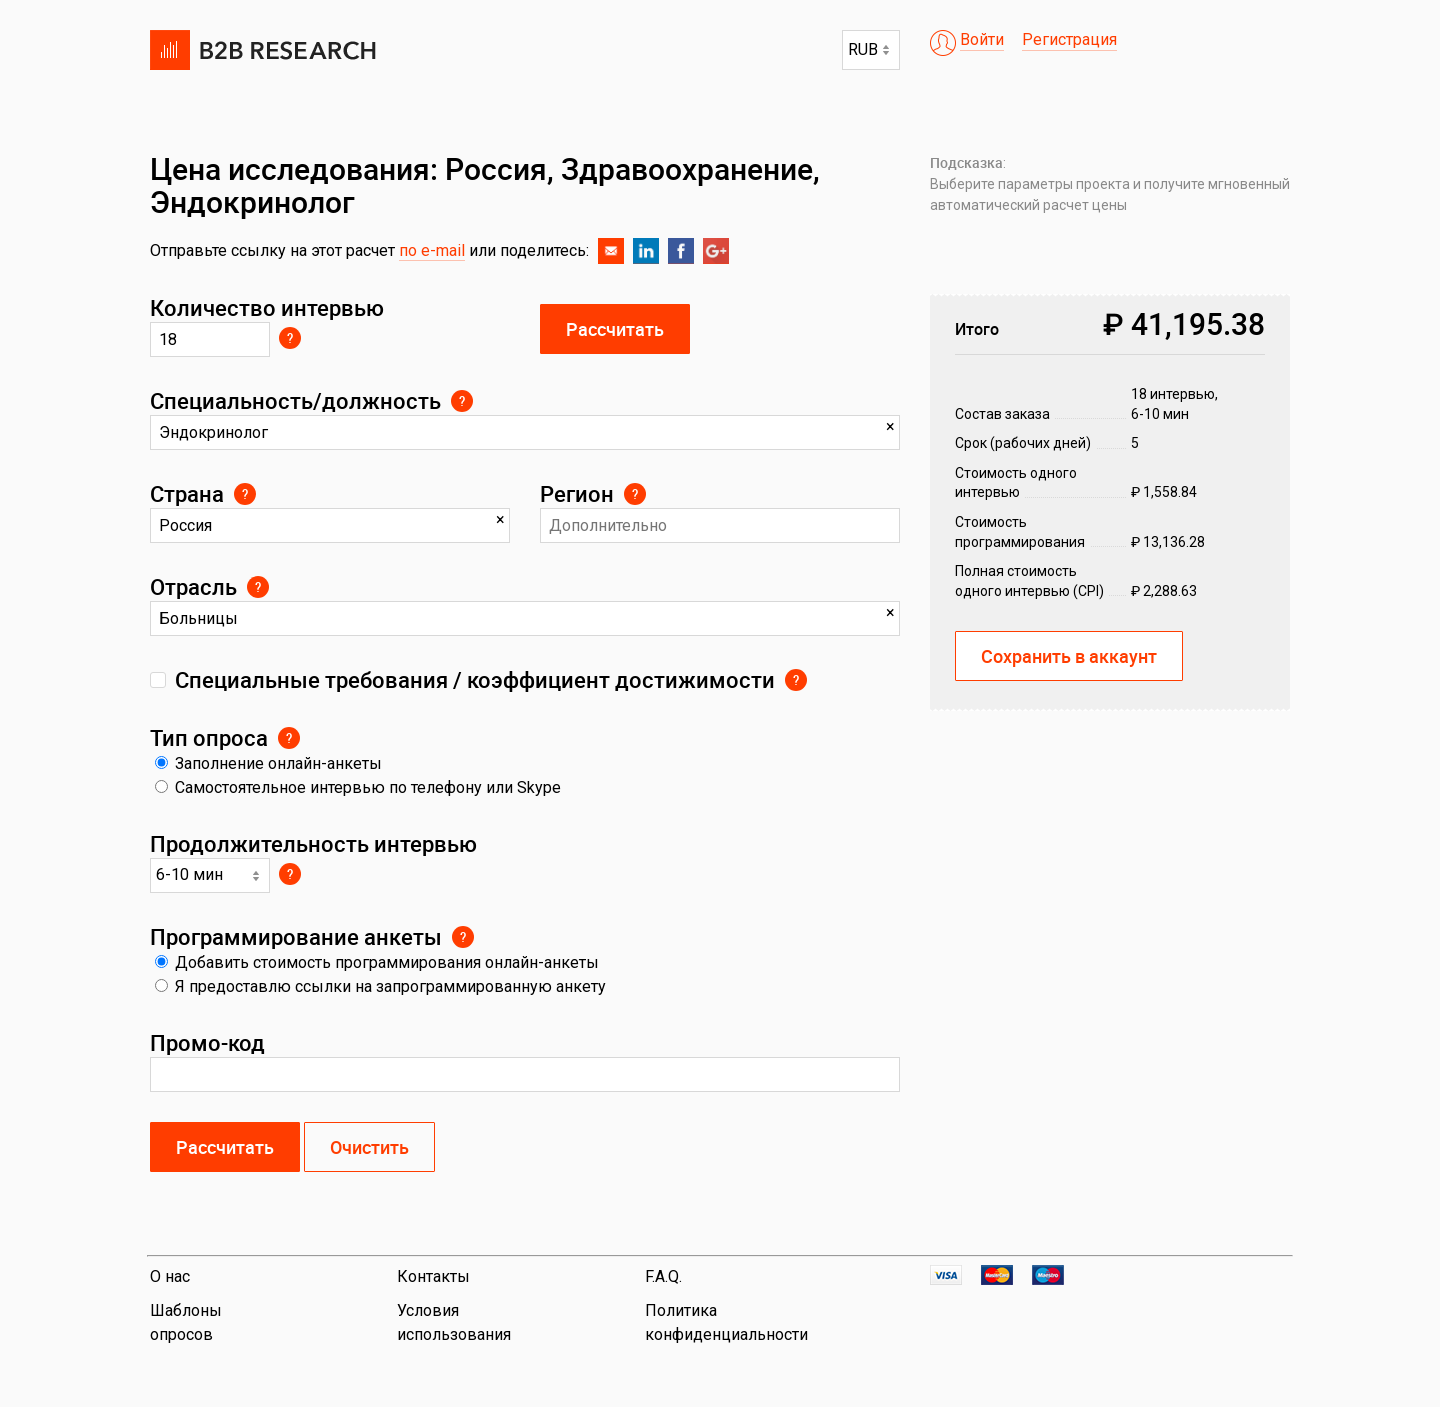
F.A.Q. (663, 1276)
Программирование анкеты (296, 936)
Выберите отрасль (258, 587)
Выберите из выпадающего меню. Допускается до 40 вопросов (290, 874)
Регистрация (1069, 39)
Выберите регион (635, 494)
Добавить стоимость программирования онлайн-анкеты (377, 962)
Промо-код (207, 1042)
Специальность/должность (295, 400)
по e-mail (432, 250)
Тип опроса (209, 737)
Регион (577, 493)
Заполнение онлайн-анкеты (268, 763)
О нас (170, 1276)
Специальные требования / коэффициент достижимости (475, 679)
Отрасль (193, 586)
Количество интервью (267, 307)
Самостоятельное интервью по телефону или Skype (358, 787)
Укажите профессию (462, 401)
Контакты (433, 1276)
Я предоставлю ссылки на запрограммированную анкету (380, 986)
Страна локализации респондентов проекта (245, 494)
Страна (187, 493)
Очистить (369, 1147)
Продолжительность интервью (313, 843)
